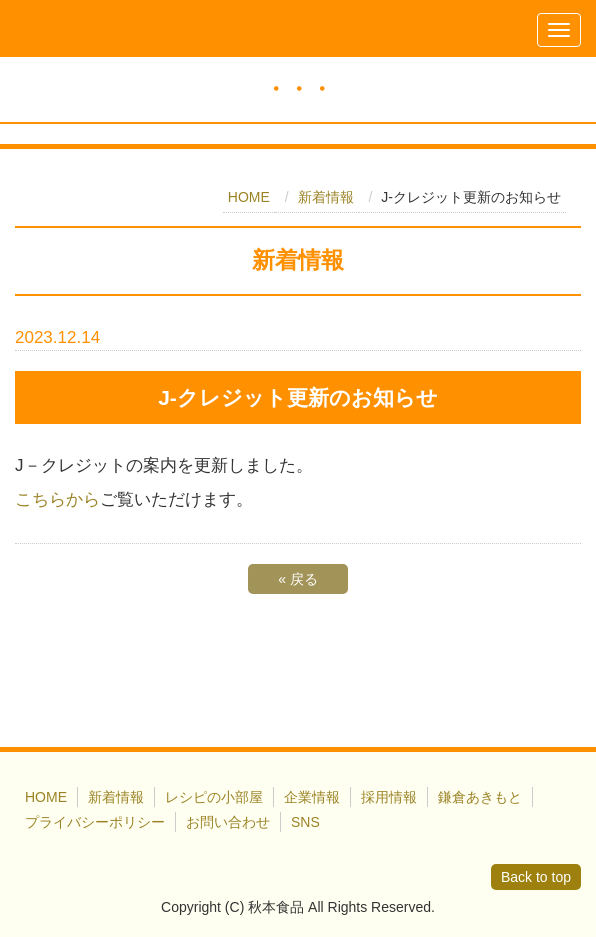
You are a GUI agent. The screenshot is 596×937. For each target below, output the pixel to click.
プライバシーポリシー (95, 822)
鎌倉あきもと (480, 797)
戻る (298, 579)
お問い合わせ (228, 822)
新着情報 (326, 197)
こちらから (57, 499)
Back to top (536, 877)
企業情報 (312, 797)
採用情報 (389, 797)
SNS (305, 822)
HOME (249, 197)
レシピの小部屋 (214, 797)
